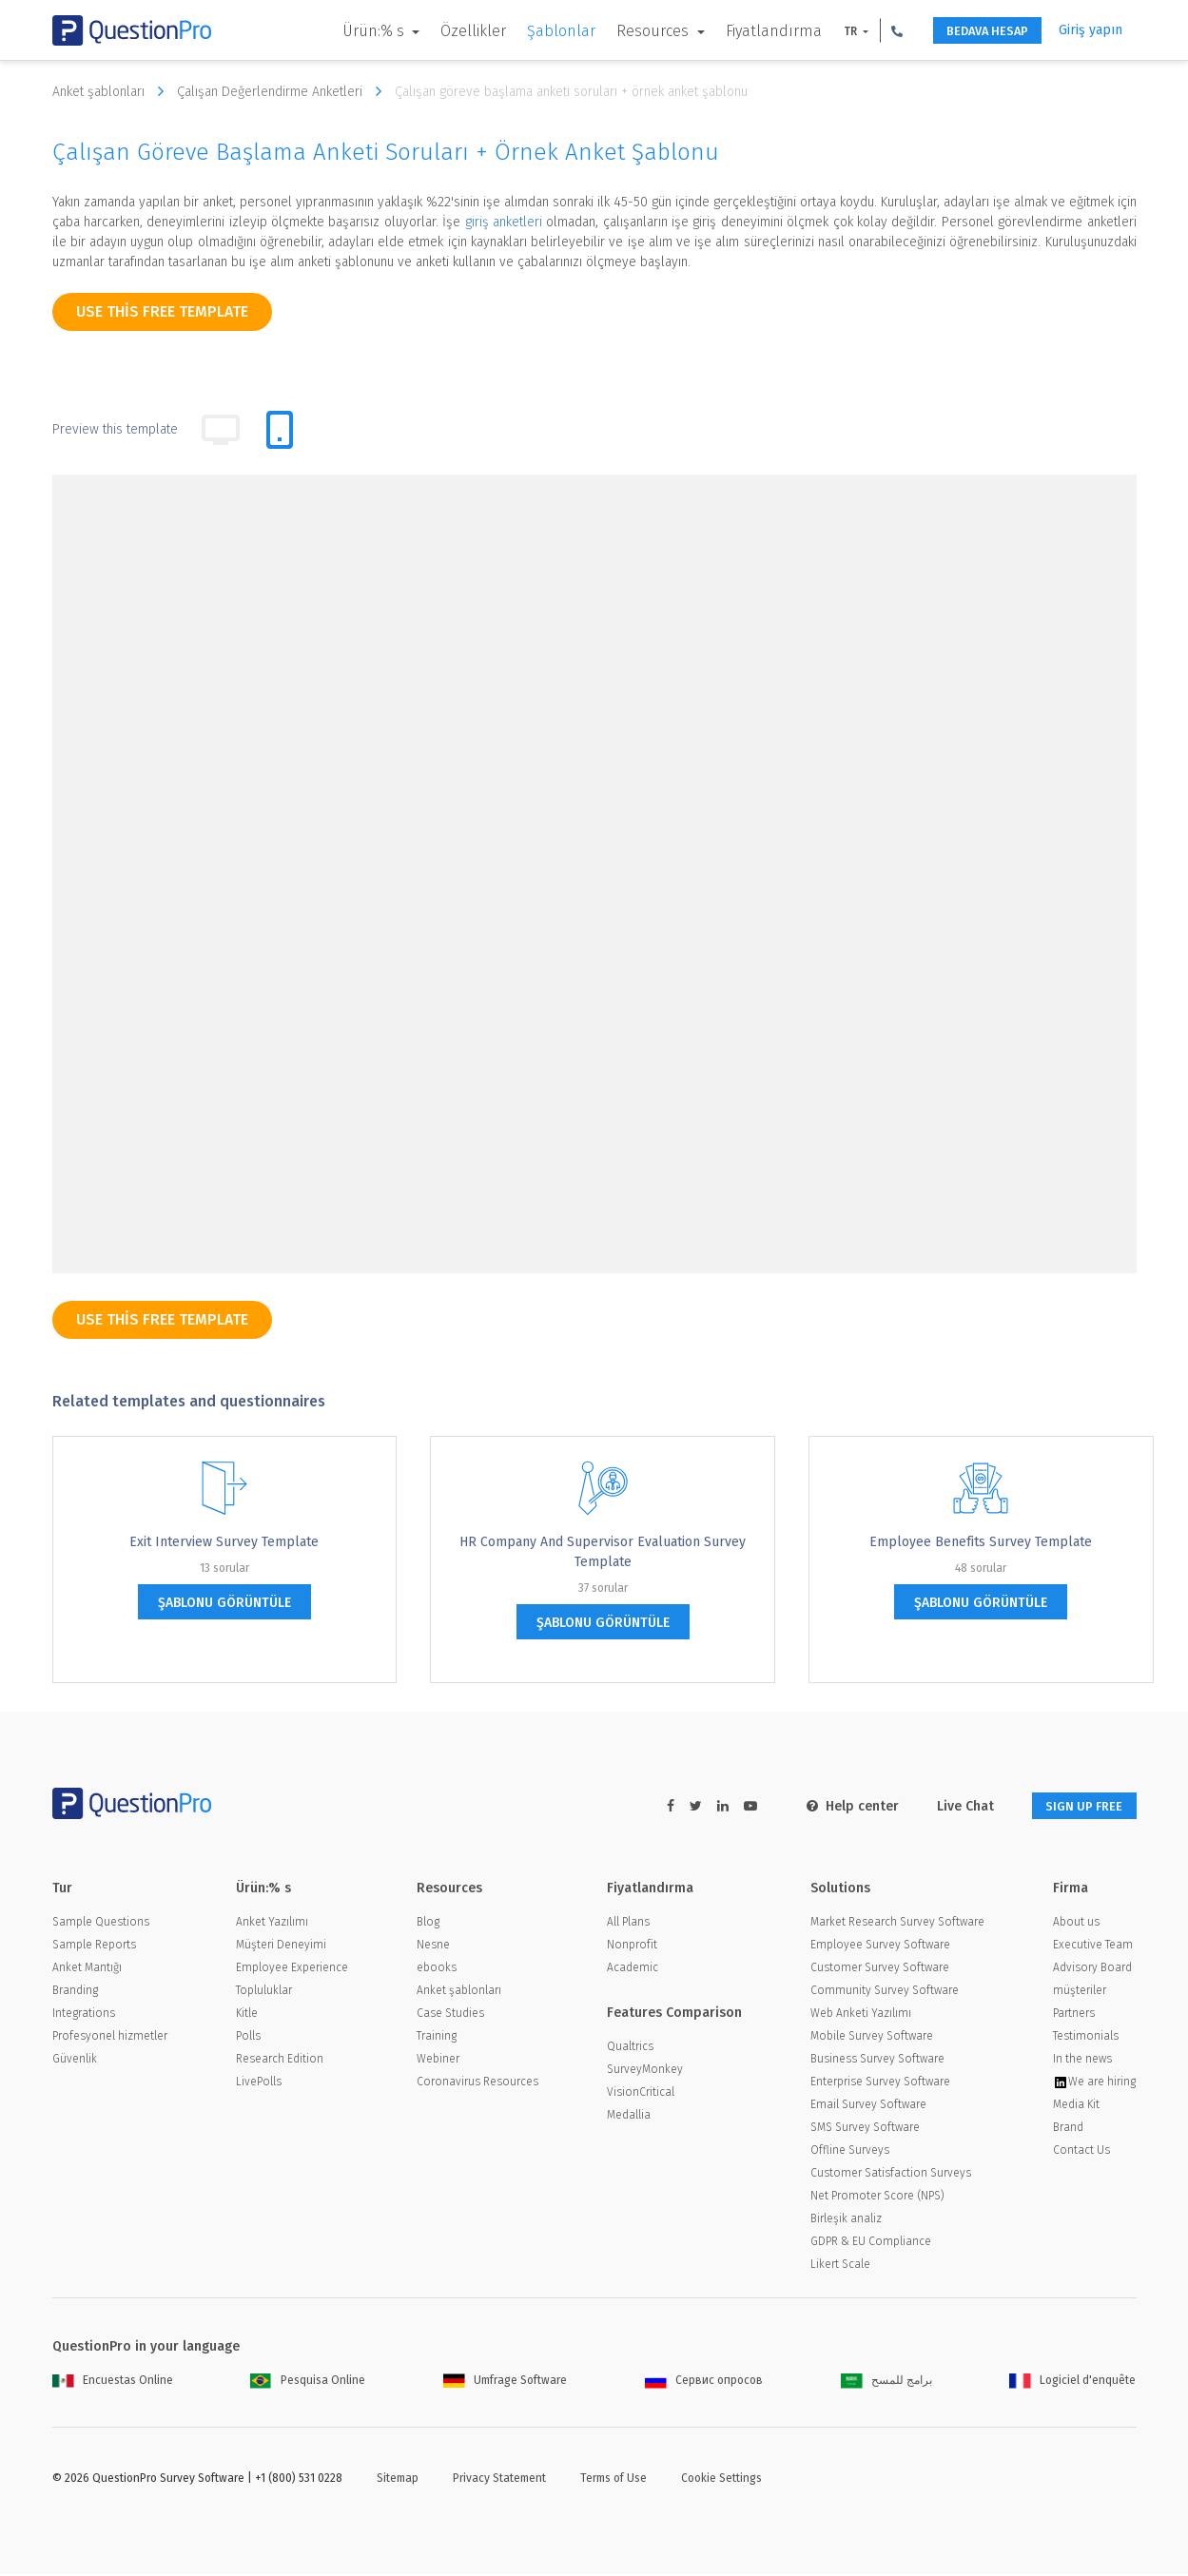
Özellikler (452, 31)
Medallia (629, 2116)
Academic (632, 1969)
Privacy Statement (499, 2480)
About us (1076, 1923)
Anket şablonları (112, 91)
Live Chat (950, 1806)
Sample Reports (94, 1946)
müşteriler (1079, 1992)
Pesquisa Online (307, 2382)
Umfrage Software (505, 2382)
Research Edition (279, 2060)
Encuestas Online (112, 2382)
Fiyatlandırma (752, 31)
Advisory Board (1092, 1969)
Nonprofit (632, 1946)
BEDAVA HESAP (975, 31)
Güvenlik (74, 2060)
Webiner (438, 2060)
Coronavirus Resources (477, 2083)
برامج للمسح (886, 2382)
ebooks (437, 1969)
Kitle (247, 2015)
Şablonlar (540, 31)
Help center (837, 1806)
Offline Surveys (849, 2152)
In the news (1082, 2060)
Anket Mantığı (87, 1969)
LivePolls (259, 2083)
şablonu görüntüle (224, 1603)
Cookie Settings (721, 2480)
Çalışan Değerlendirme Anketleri (284, 91)
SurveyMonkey (645, 2071)
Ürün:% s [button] (354, 31)
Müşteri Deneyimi (281, 1946)
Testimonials (1086, 2037)
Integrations (83, 2015)
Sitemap (398, 2480)
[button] (876, 30)
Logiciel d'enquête (1072, 2382)
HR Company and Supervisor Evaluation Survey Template (602, 1552)
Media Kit (1076, 2106)
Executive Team (1093, 1946)
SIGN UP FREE (1077, 1806)
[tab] (279, 430)
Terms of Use (613, 2480)
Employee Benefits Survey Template (980, 1542)
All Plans (628, 1923)
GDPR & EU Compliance (870, 2243)
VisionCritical (640, 2094)
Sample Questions (100, 1923)
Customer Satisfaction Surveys (890, 2174)
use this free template (162, 311)
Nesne (433, 1946)
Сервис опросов (704, 2382)
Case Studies (450, 2015)
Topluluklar (264, 1992)
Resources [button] (633, 31)
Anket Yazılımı (272, 1923)
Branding (75, 1992)
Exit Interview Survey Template (224, 1542)
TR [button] (830, 31)
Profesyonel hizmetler (109, 2037)
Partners (1074, 2015)
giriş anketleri (503, 222)
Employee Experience (292, 1969)
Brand (1068, 2129)
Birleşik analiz (846, 2220)
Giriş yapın (1090, 30)
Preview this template (115, 429)
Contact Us (1081, 2152)
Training (437, 2037)
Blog (428, 1923)
